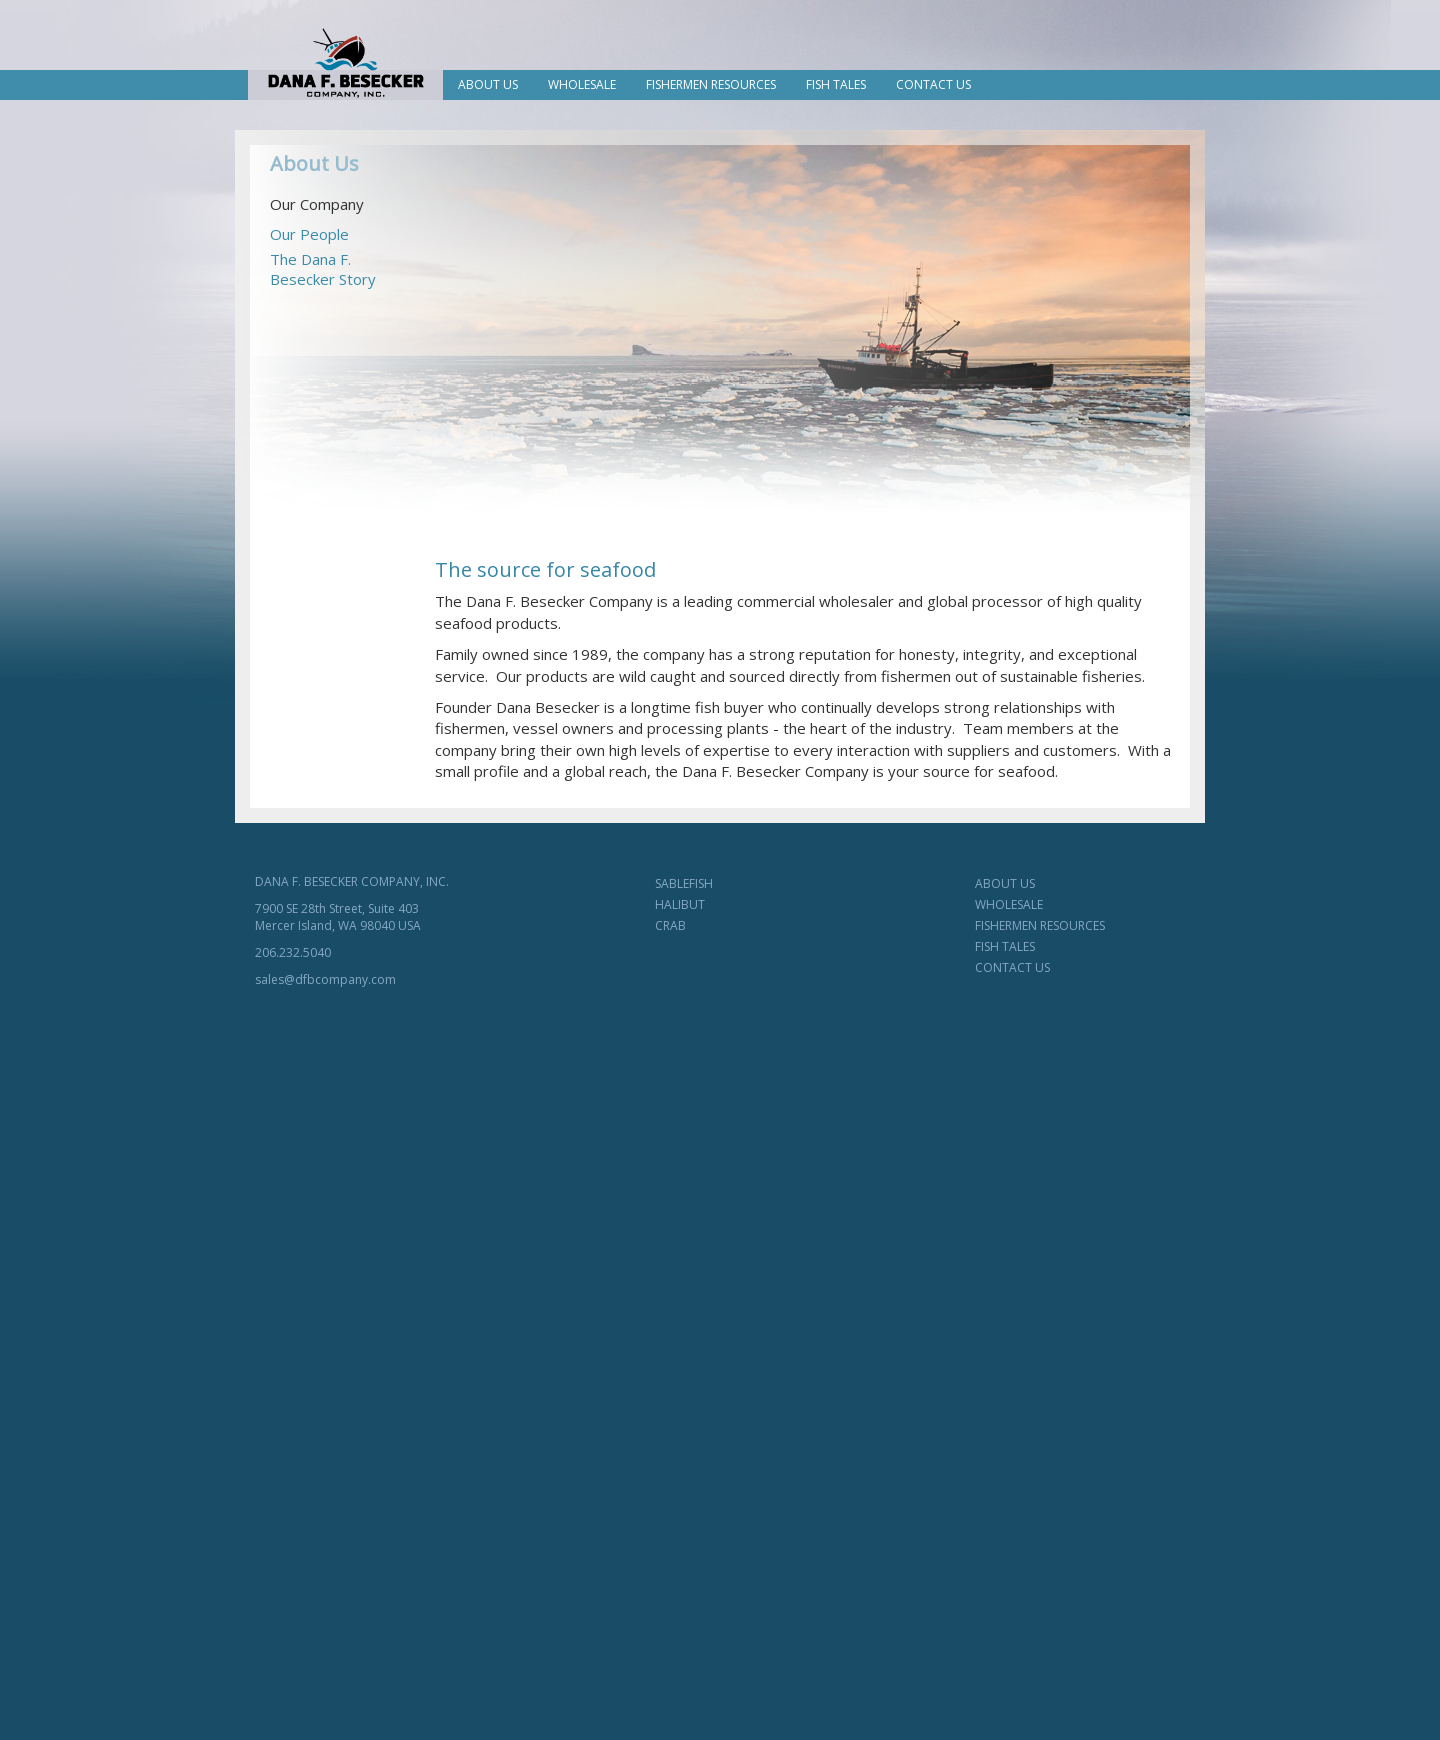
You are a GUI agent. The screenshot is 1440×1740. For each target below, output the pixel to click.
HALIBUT (680, 904)
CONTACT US (1012, 967)
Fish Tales (836, 84)
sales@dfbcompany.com (325, 979)
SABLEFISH (684, 883)
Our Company (317, 204)
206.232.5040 (293, 952)
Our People (309, 234)
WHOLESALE (1009, 904)
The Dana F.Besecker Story (323, 269)
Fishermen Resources (711, 84)
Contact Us (933, 84)
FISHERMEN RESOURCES (1040, 925)
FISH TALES (1005, 946)
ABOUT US (1005, 883)
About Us (488, 84)
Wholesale (582, 84)
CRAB (670, 925)
